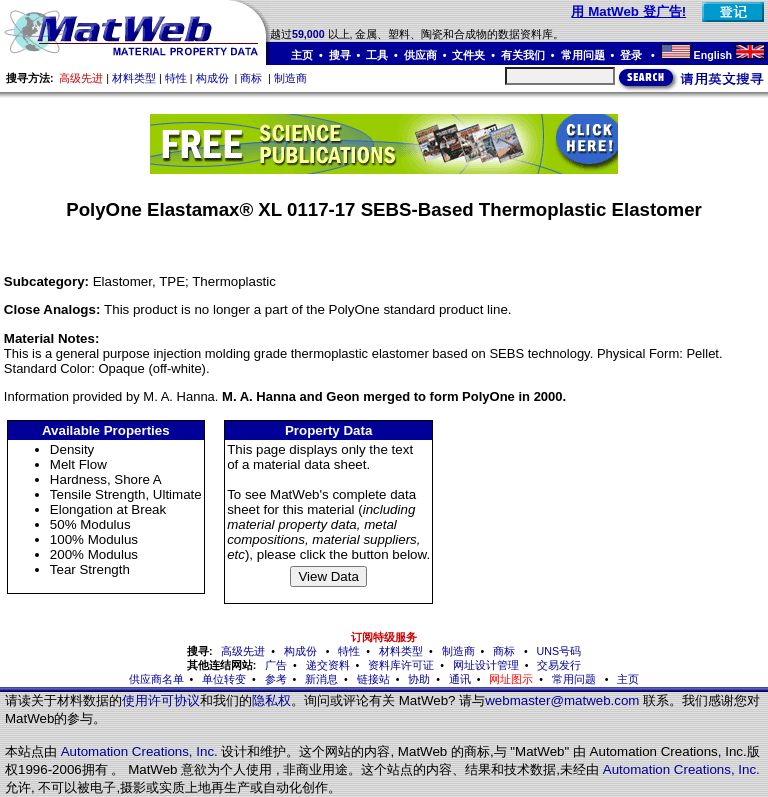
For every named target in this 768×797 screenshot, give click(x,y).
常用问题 (583, 55)
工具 (377, 55)
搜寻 (340, 55)
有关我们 (523, 55)
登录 (632, 55)
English (713, 55)
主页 (302, 55)
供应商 (420, 55)
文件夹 (468, 55)
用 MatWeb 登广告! (628, 11)
